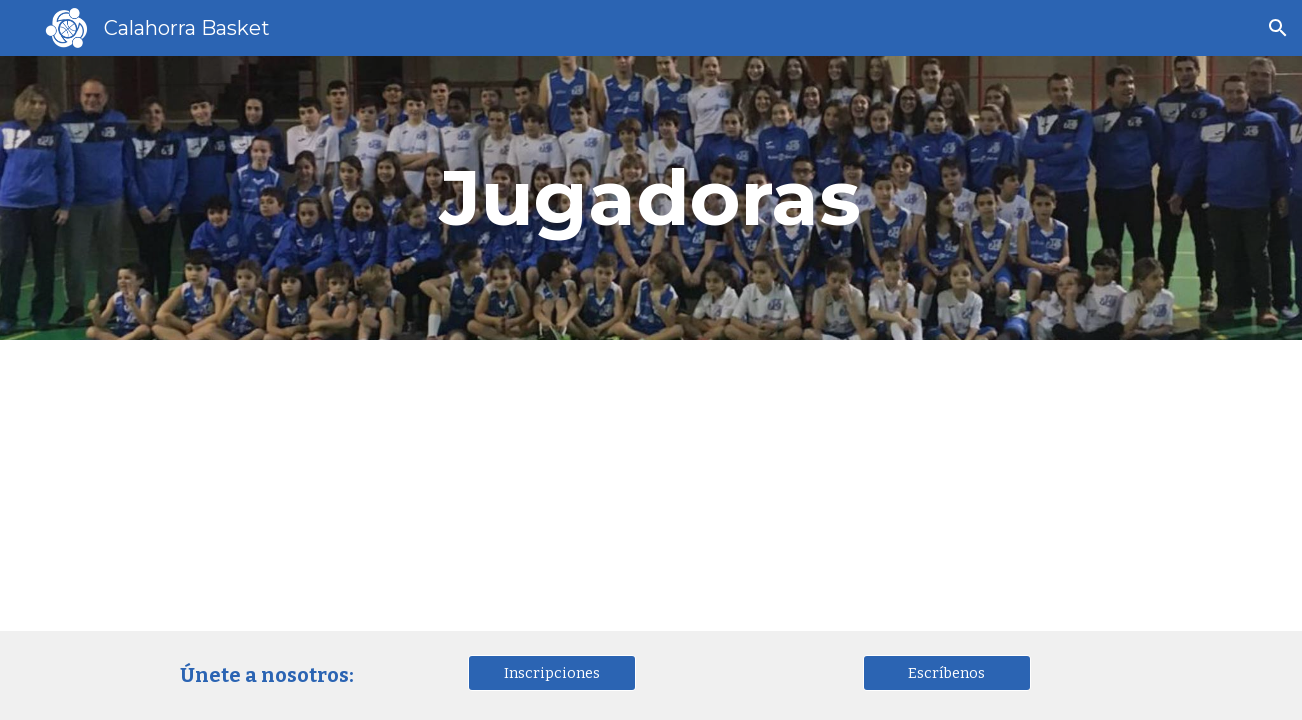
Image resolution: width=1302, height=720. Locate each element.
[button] (1278, 28)
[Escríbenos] (947, 672)
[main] (651, 198)
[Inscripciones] (552, 672)
